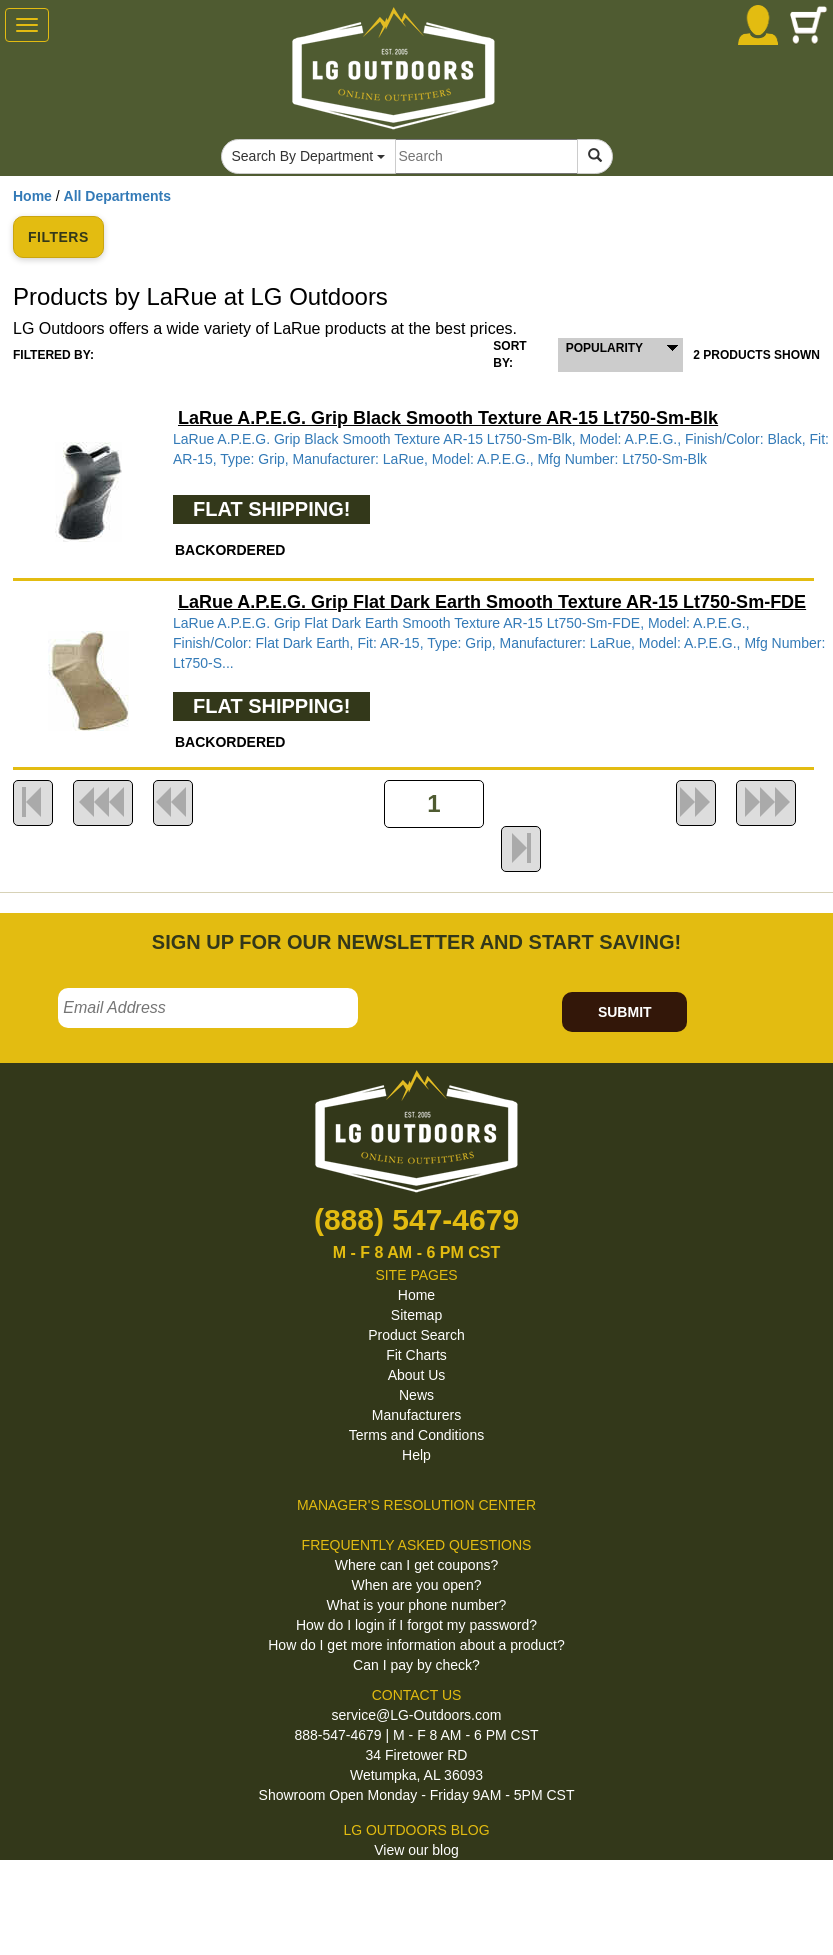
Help (416, 1455)
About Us (417, 1375)
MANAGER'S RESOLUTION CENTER (416, 1505)
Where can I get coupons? (416, 1565)
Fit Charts (416, 1355)
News (416, 1395)
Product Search (416, 1335)
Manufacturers (416, 1415)
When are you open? (417, 1585)
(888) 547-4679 (416, 1219)
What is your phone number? (417, 1605)
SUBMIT (625, 1012)
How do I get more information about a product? (416, 1645)
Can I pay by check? (416, 1665)
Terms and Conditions (416, 1435)
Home (32, 196)
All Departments (117, 196)
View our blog (416, 1850)
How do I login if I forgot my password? (416, 1625)
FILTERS (58, 237)
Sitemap (416, 1315)
